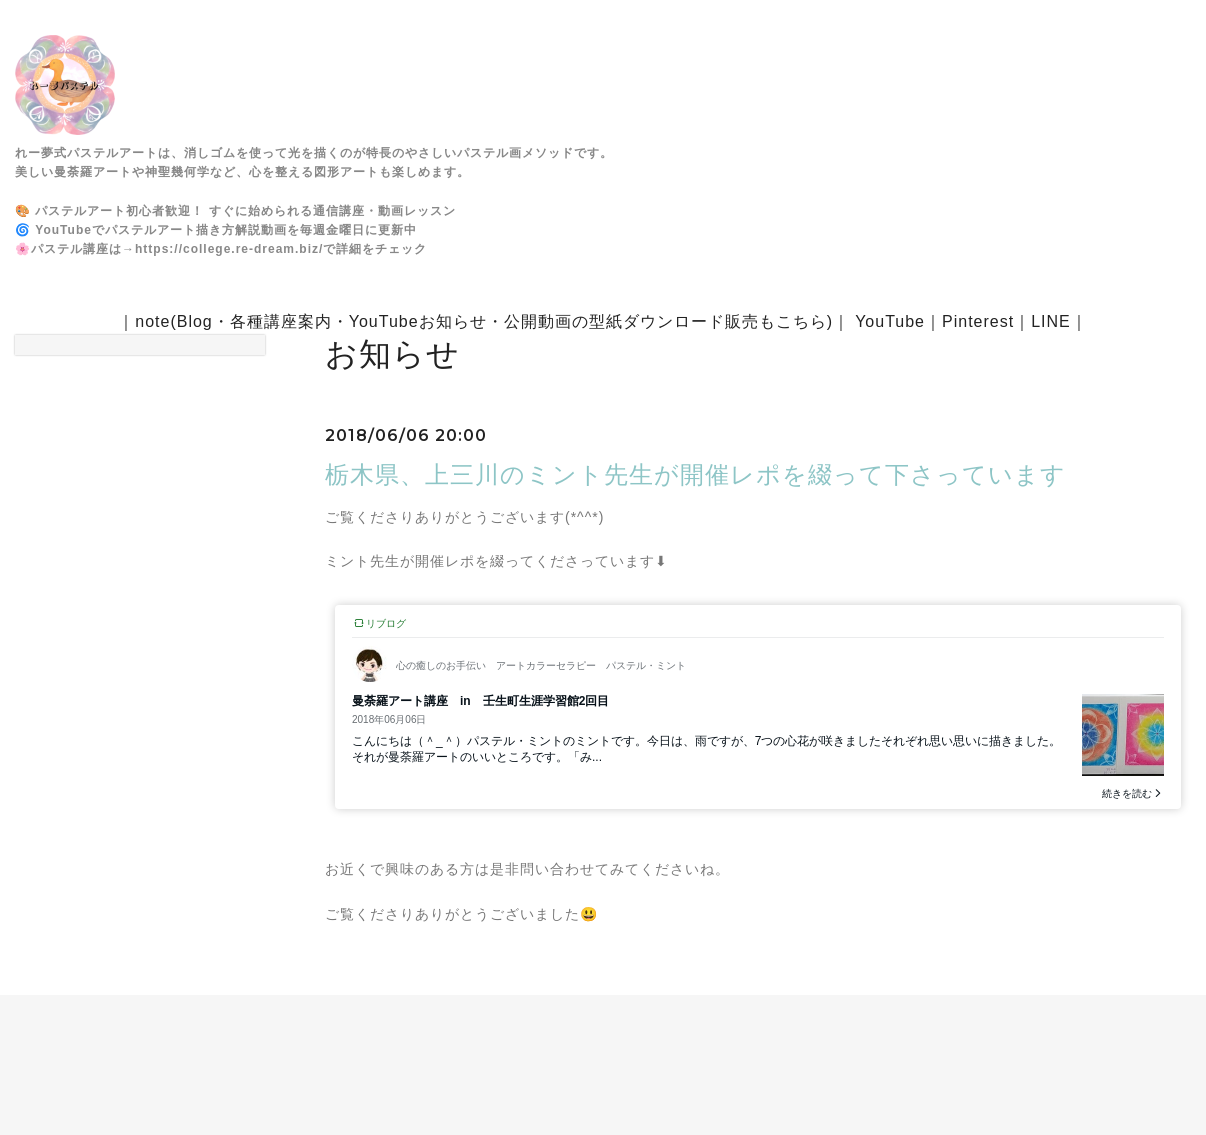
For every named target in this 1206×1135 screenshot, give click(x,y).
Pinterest (978, 321)
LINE (1051, 321)
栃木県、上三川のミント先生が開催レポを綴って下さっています (695, 474)
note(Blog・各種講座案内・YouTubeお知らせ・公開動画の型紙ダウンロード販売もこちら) (484, 321)
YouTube (890, 321)
